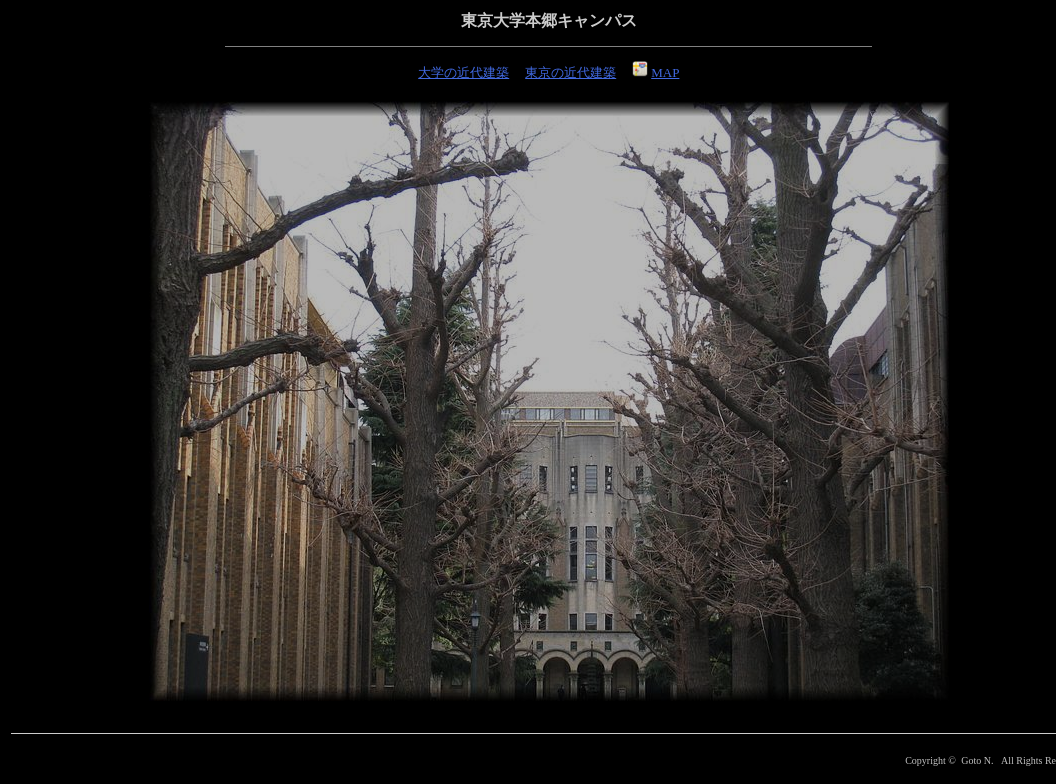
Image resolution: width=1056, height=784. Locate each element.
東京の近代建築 (570, 72)
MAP (655, 72)
